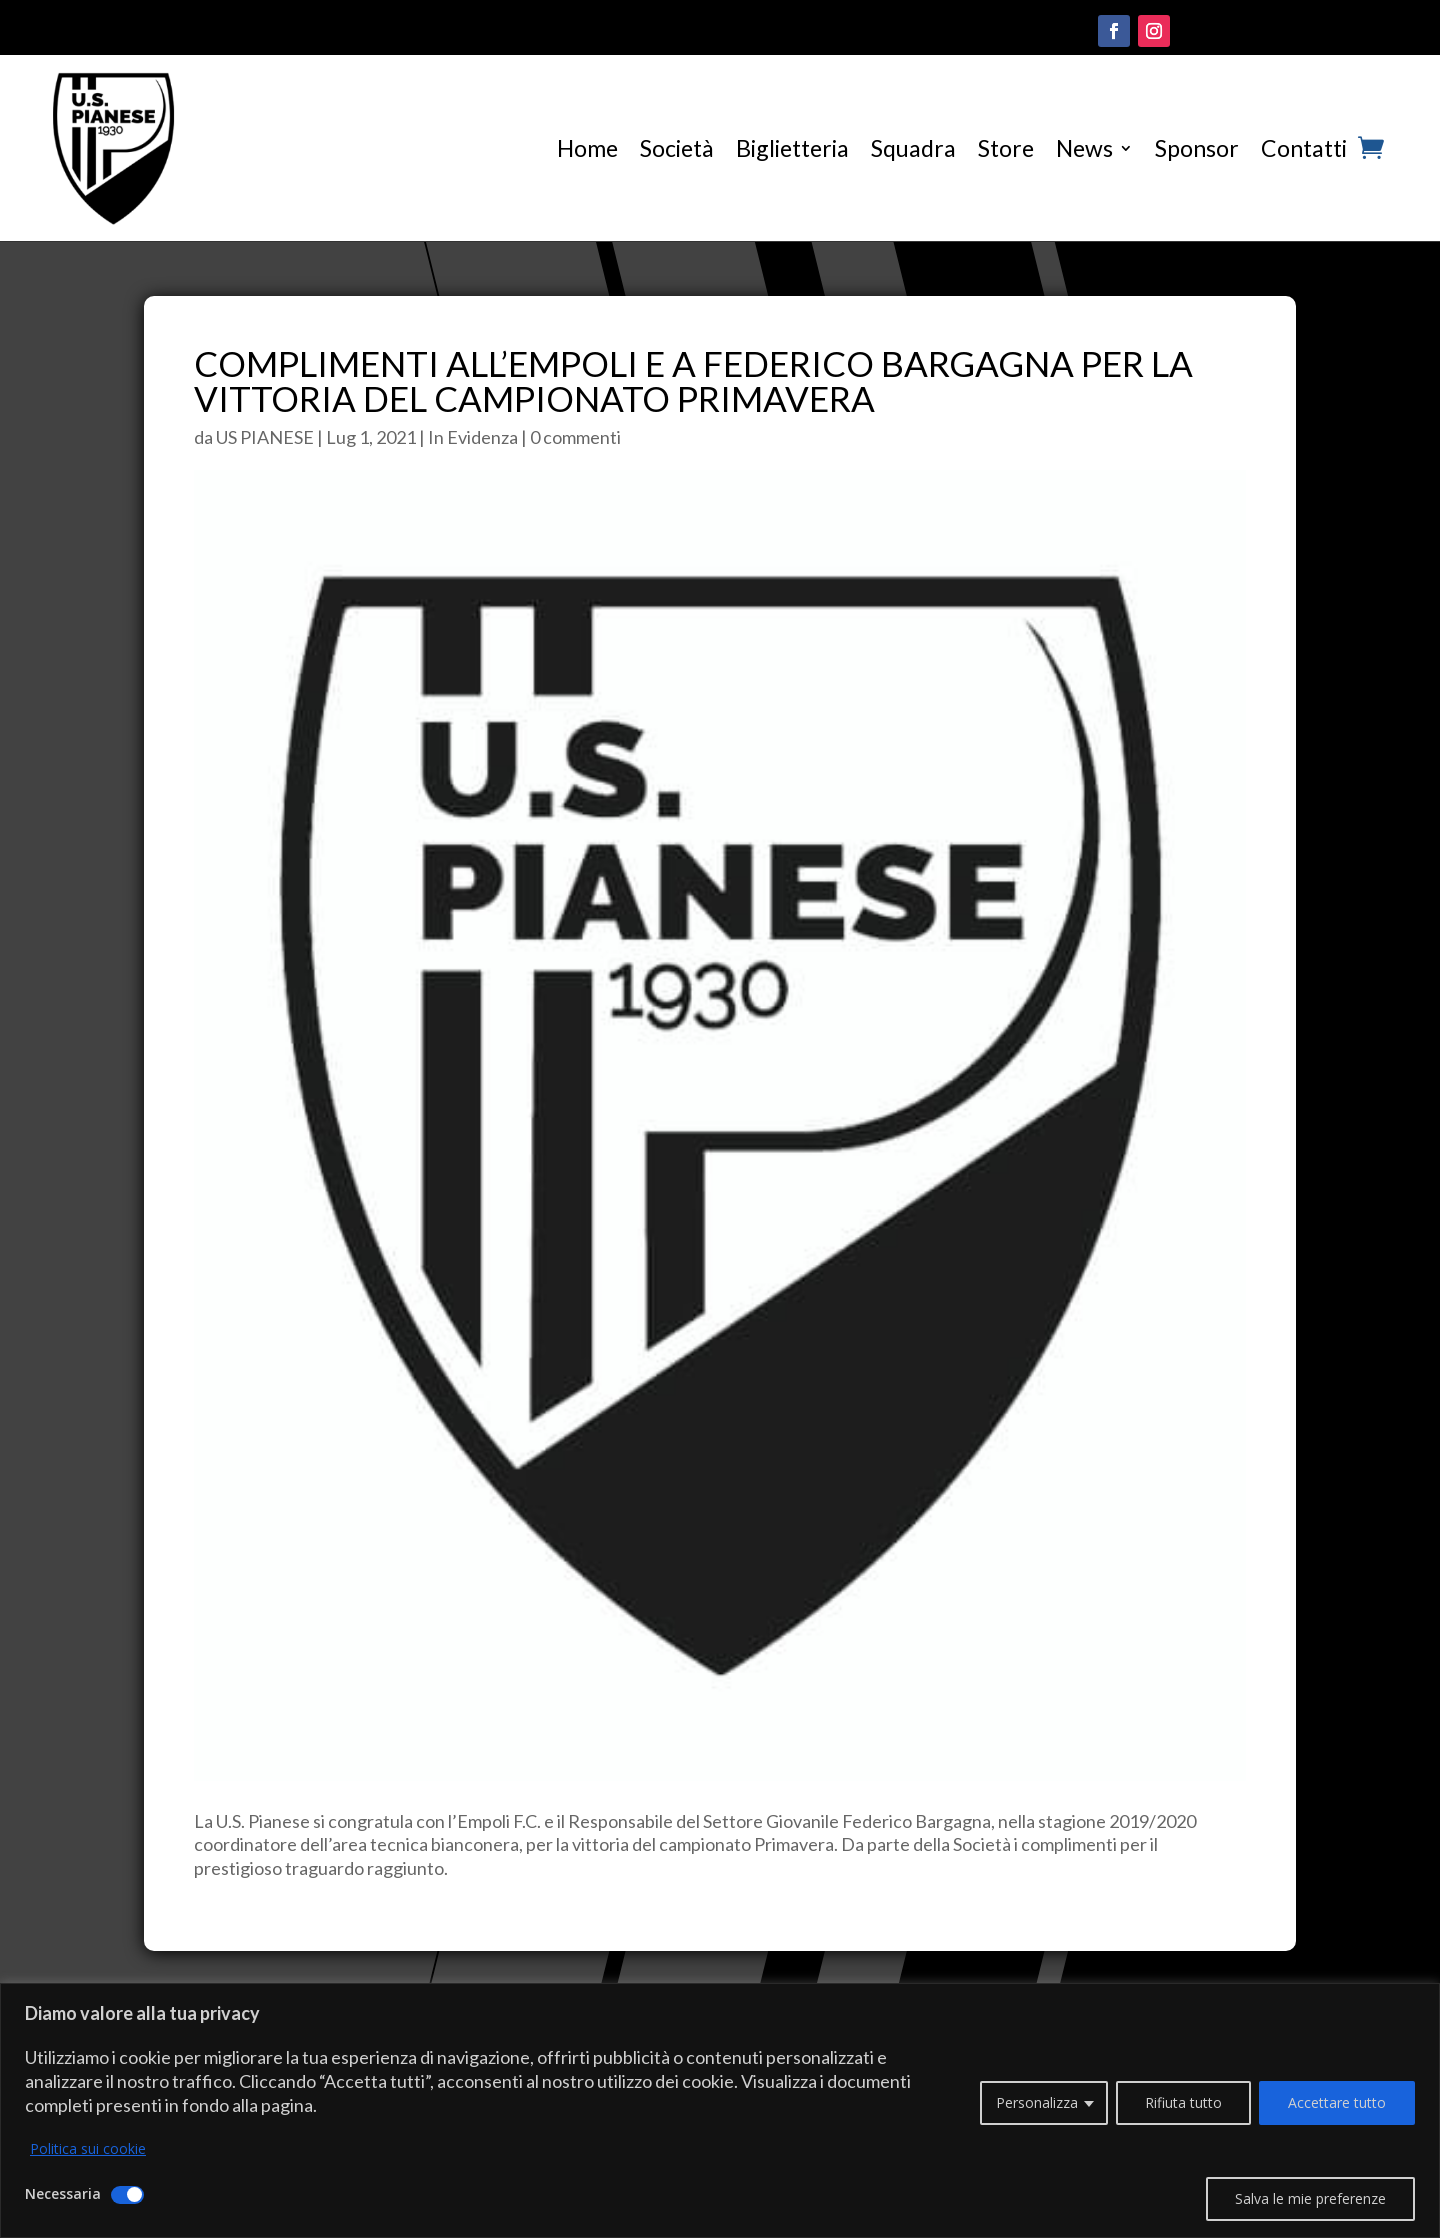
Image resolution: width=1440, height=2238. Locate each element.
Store (1006, 148)
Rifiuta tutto (1183, 2102)
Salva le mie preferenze (1310, 2198)
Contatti (1304, 148)
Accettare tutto (1337, 2102)
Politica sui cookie (88, 2148)
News (1084, 148)
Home (587, 148)
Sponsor (1197, 148)
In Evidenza (473, 437)
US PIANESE (265, 437)
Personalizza (1037, 2102)
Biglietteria (792, 148)
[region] (720, 2110)
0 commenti (575, 437)
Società (677, 148)
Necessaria (63, 2193)
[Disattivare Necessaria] (127, 2195)
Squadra (913, 148)
